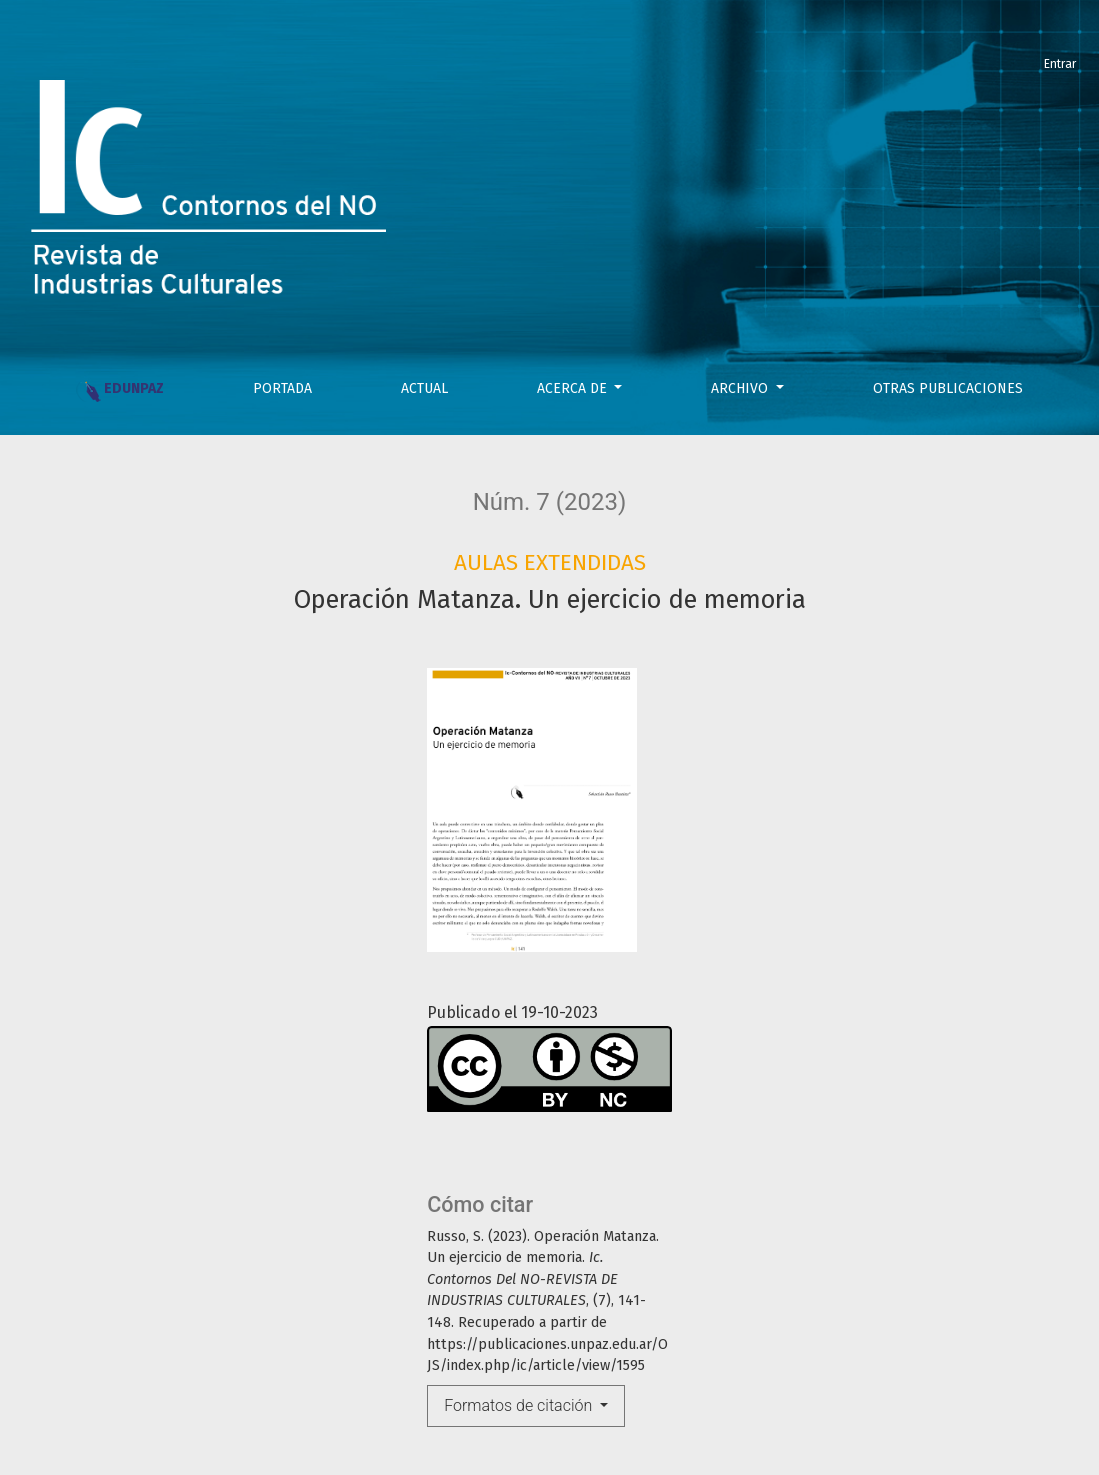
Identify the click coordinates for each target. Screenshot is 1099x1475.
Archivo (741, 388)
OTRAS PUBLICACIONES (948, 388)
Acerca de (574, 388)
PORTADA (282, 388)
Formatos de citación (520, 1405)
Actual (424, 388)
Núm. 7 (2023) (550, 502)
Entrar (1060, 64)
